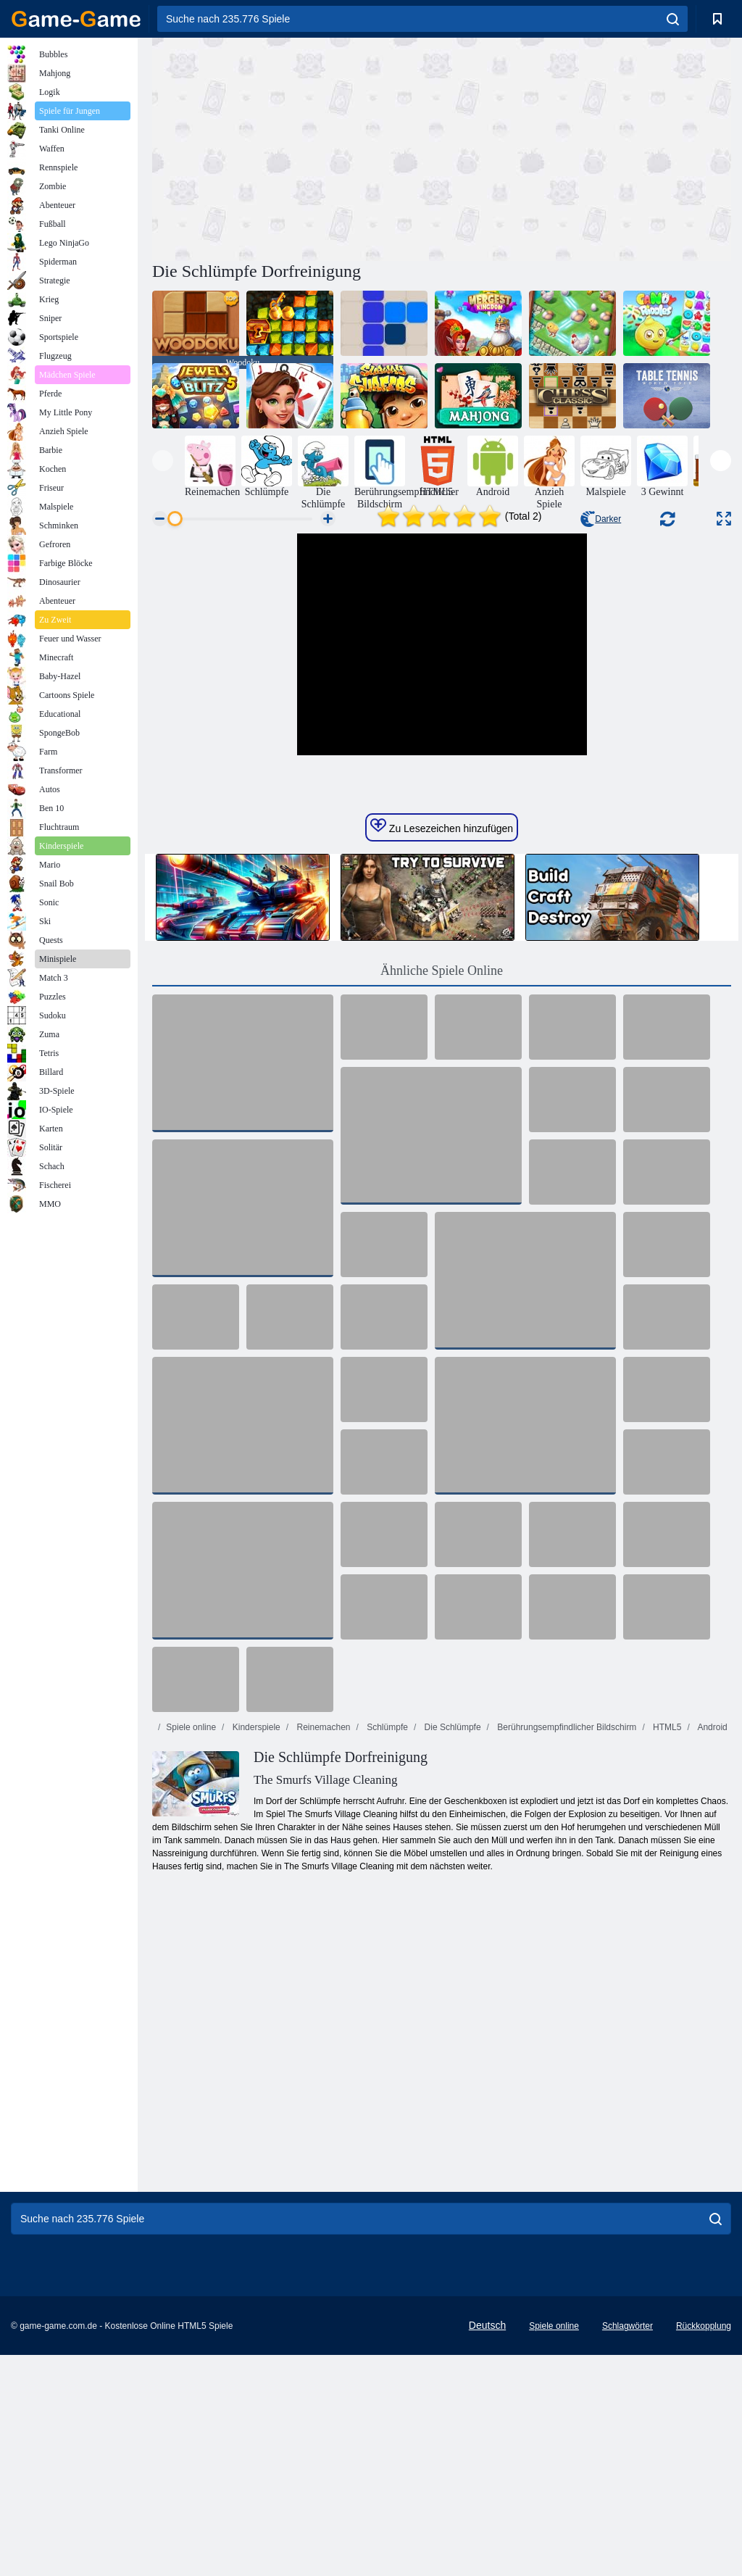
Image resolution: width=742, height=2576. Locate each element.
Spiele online (191, 1948)
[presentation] (162, 460)
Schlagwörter (627, 2547)
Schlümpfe (386, 1948)
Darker (600, 519)
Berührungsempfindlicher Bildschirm (565, 1948)
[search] (672, 19)
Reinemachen (322, 1948)
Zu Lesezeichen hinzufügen (441, 1047)
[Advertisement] (297, 147)
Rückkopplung (703, 2547)
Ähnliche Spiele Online (441, 1191)
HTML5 (666, 1948)
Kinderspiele (255, 1948)
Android (712, 1948)
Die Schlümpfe (451, 1948)
